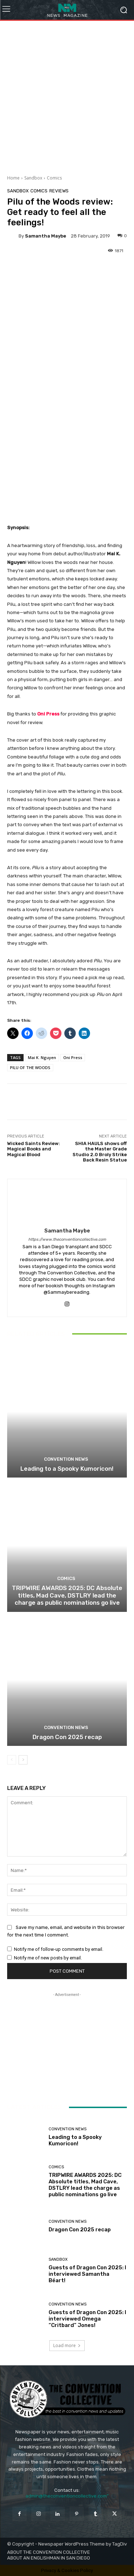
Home (13, 178)
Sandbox (33, 178)
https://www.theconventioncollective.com (67, 1239)
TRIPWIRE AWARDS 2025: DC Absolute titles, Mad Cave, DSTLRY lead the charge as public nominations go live (67, 1596)
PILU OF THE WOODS (30, 1067)
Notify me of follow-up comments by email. (58, 1949)
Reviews (59, 190)
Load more (67, 2345)
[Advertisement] (67, 95)
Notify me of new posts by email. (48, 1957)
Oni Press (48, 714)
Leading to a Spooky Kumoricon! (67, 1468)
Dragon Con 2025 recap (67, 1737)
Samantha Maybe (45, 236)
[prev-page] (11, 1760)
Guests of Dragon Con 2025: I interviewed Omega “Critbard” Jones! (87, 2318)
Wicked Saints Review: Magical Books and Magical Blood (33, 1149)
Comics (54, 178)
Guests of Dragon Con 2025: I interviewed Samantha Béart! (87, 2274)
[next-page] (23, 1760)
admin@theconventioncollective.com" (67, 2496)
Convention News (66, 1459)
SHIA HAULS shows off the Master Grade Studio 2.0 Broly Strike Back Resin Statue (100, 1152)
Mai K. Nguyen (42, 1057)
